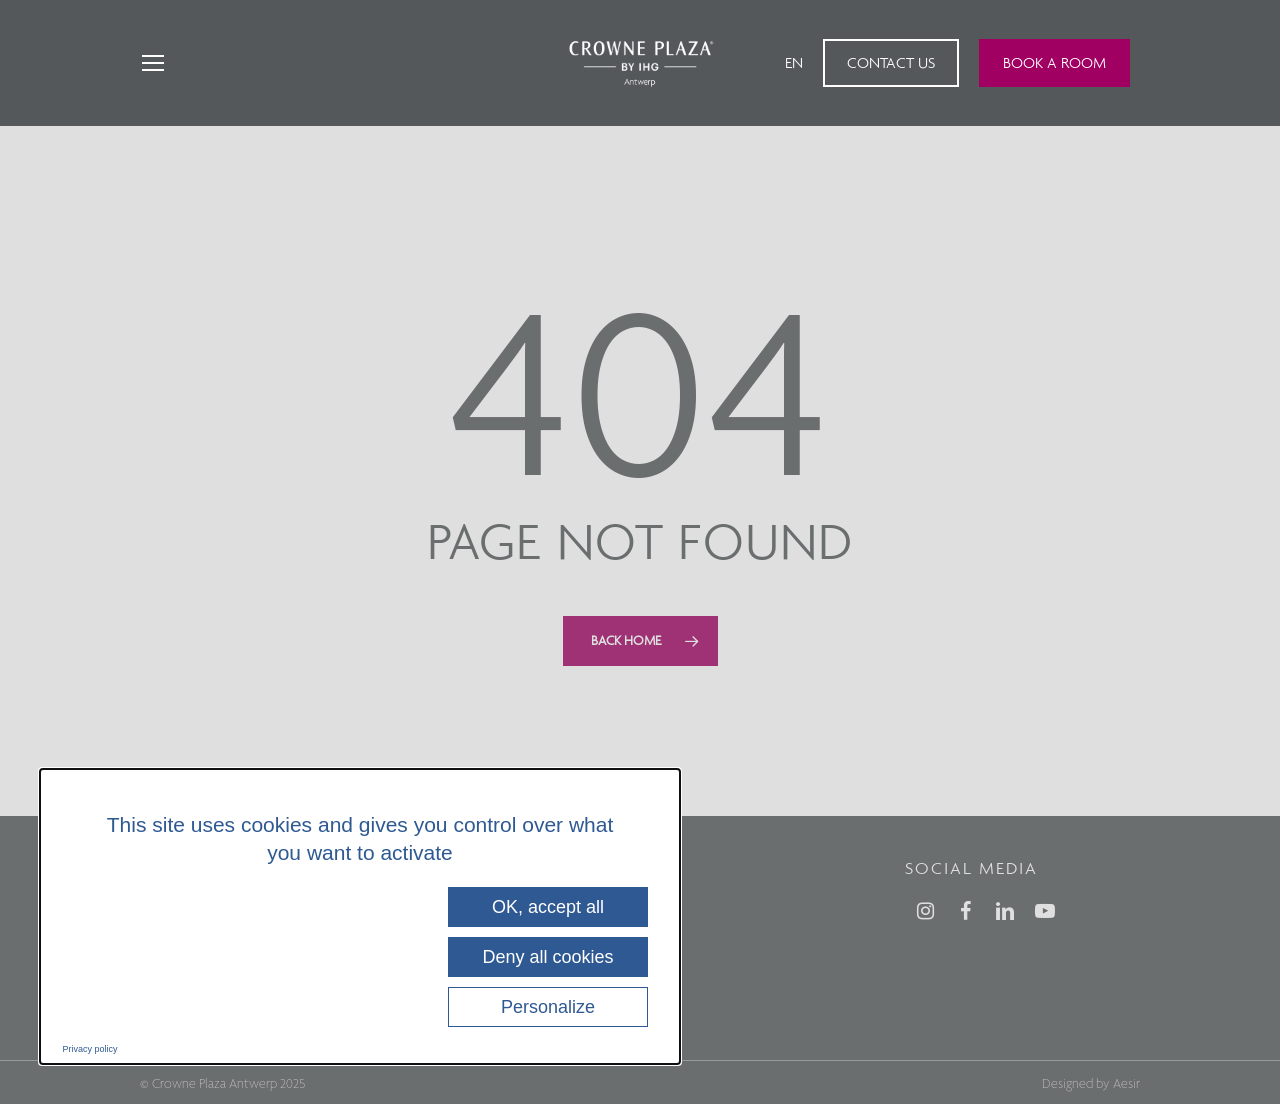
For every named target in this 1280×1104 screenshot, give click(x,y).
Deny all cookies (547, 957)
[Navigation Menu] (152, 63)
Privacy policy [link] (90, 1049)
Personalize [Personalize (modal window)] (548, 1007)
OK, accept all (548, 907)
